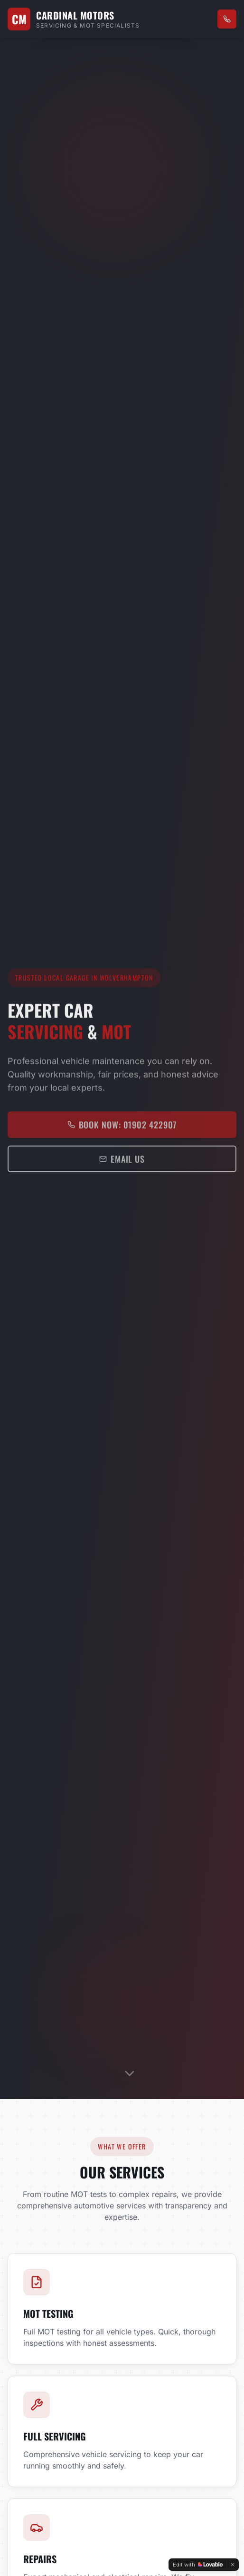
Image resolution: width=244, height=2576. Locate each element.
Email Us (122, 1163)
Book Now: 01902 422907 (122, 1129)
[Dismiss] (232, 2564)
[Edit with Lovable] (197, 2564)
